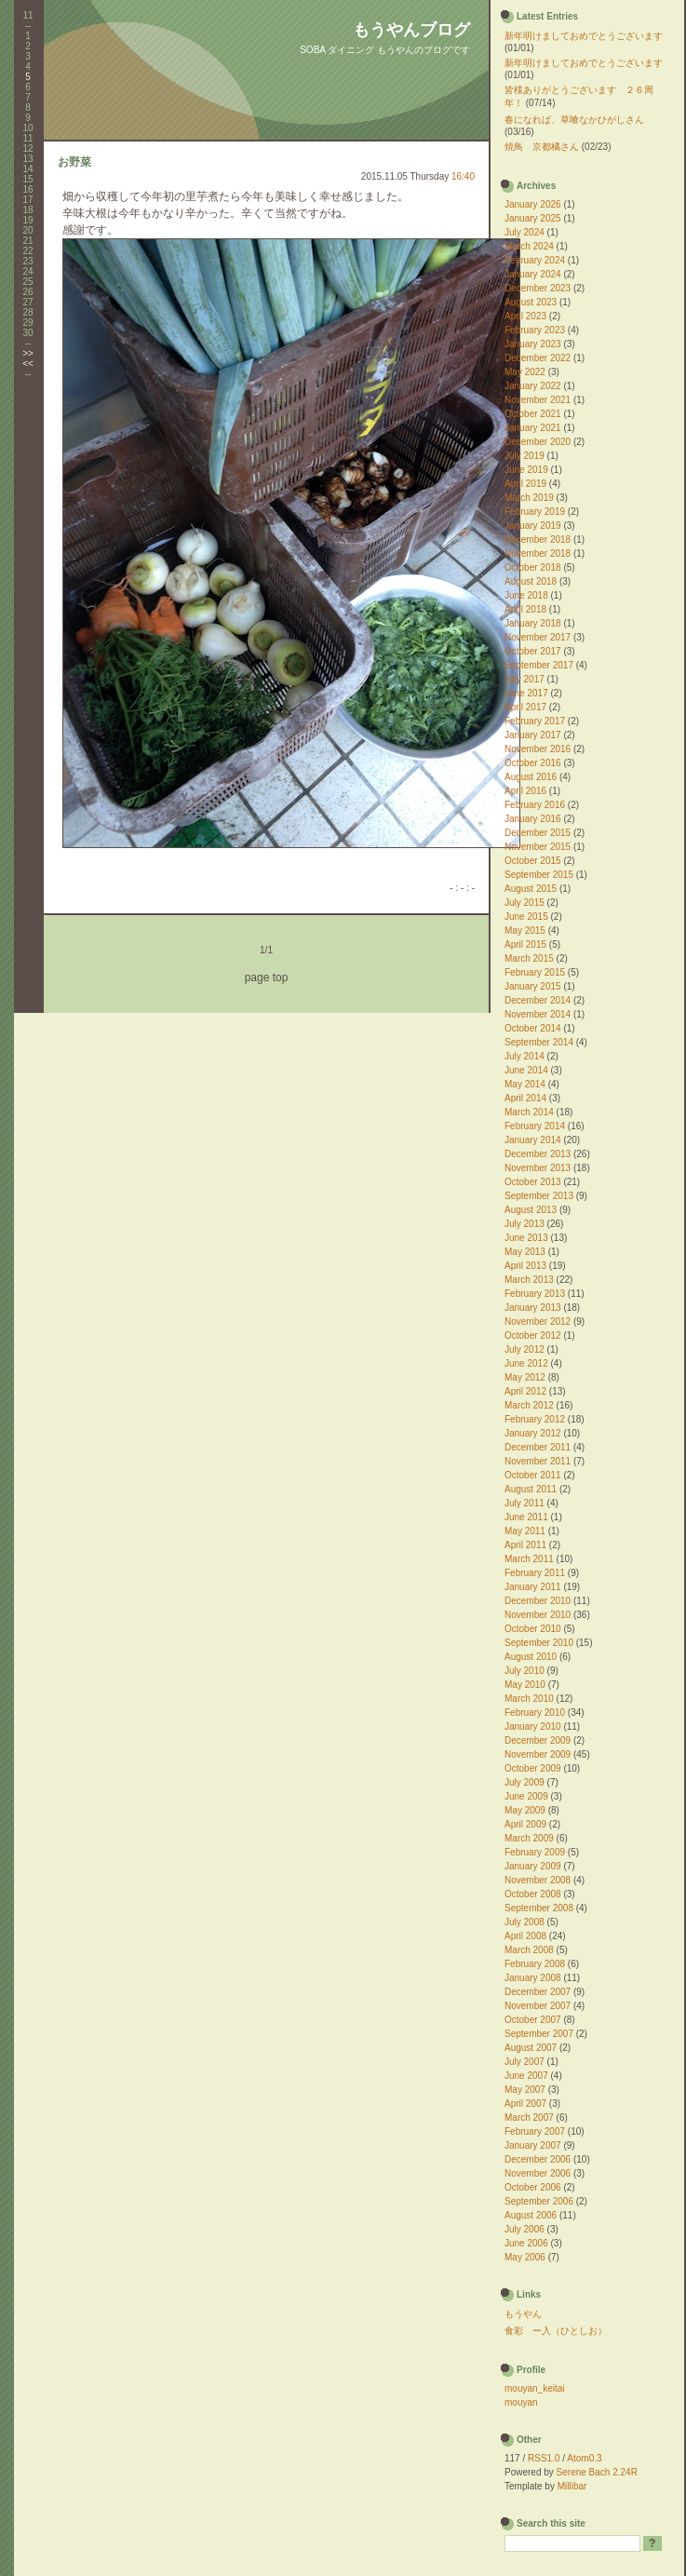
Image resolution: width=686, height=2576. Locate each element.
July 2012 (524, 1349)
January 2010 (532, 1726)
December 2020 (537, 442)
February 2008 (534, 1964)
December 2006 (537, 2159)
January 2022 (532, 386)
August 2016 (530, 777)
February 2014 (534, 1126)
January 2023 (532, 344)
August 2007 (530, 2048)
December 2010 (537, 1601)
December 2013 (537, 1154)
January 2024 (532, 274)
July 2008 (524, 1922)
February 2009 (534, 1852)
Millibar (572, 2486)
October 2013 (532, 1182)
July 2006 (524, 2229)
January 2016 (532, 819)
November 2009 (537, 1754)
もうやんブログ (411, 29)
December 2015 (537, 833)
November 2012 (537, 1321)
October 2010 (532, 1629)
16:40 (463, 176)
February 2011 (534, 1573)
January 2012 (532, 1433)
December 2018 (537, 539)
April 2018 (525, 609)
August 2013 (530, 1210)
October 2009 (532, 1768)
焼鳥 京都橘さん (541, 147)
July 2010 (524, 1671)
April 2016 (525, 791)
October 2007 (532, 2020)
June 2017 (526, 693)
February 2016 (534, 805)
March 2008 (529, 1950)
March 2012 (529, 1405)
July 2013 (524, 1224)
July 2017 (524, 679)
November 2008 (537, 1880)
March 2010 (529, 1698)
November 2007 (537, 2006)
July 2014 (524, 1056)
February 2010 (534, 1712)
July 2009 (524, 1782)
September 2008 (538, 1908)
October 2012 (532, 1335)
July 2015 (524, 902)
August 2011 (530, 1489)
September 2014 (538, 1042)
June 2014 (526, 1070)
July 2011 (524, 1503)
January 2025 (532, 218)
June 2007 (526, 2075)
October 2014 (532, 1028)
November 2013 (537, 1168)
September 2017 (538, 665)
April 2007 (525, 2103)
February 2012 (534, 1419)
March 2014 (529, 1112)
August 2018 (530, 581)
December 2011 (537, 1447)
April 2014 (525, 1098)
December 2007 (537, 1992)
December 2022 (537, 358)
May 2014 (524, 1084)
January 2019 (532, 525)
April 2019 (525, 484)
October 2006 (532, 2187)
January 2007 (532, 2145)
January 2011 (532, 1587)
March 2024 (529, 246)
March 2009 (529, 1838)
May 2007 (524, 2089)
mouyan (521, 2402)
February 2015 (534, 972)
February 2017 (534, 721)
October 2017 (532, 651)
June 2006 (526, 2243)
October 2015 (532, 861)
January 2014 (532, 1140)
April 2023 (525, 316)
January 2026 (532, 204)
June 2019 (526, 470)
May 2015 (524, 930)
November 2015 (537, 847)
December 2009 (537, 1740)
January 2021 (532, 428)
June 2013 (526, 1238)
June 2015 (526, 916)
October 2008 (532, 1894)
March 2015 (529, 958)
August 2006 (530, 2215)
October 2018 (532, 567)
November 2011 (537, 1461)
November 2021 (537, 400)
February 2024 (534, 260)
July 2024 (524, 232)
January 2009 (532, 1866)
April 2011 (525, 1545)
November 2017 (537, 637)
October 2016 (532, 763)
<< (28, 363)
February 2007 (534, 2131)
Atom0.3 (584, 2458)
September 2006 (538, 2201)
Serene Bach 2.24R (597, 2472)
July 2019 (524, 456)
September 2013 (538, 1196)
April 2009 (525, 1824)
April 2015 (525, 944)
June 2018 (526, 595)
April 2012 (525, 1391)
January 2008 (532, 1978)
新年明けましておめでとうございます (583, 36)
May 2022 (524, 372)
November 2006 (537, 2173)
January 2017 (532, 735)
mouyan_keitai (534, 2388)
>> (28, 353)
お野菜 (74, 162)
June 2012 (526, 1363)
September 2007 (538, 2034)
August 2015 (530, 888)
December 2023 (537, 288)
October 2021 (532, 414)
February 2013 (534, 1293)
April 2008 (525, 1936)
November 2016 (537, 749)
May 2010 (524, 1684)
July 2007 (524, 2062)
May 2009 (524, 1810)
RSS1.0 (543, 2458)
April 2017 (525, 707)
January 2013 (532, 1307)
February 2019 (534, 511)
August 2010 (530, 1657)
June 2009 (526, 1796)
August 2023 (530, 302)
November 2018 (537, 553)
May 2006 (524, 2257)
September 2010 (538, 1643)
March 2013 (529, 1280)
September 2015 (538, 875)
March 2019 (529, 497)
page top (267, 977)
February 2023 (534, 330)
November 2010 (537, 1615)
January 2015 (532, 986)
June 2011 (526, 1517)
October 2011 (532, 1475)
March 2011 (529, 1559)
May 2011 (524, 1531)
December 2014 (537, 1000)
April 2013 (525, 1266)
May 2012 (524, 1377)
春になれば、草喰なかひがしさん (574, 120)
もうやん (523, 2314)
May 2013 (524, 1252)
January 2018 (532, 623)
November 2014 (537, 1014)
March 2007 (529, 2117)
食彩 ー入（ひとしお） (555, 2331)
